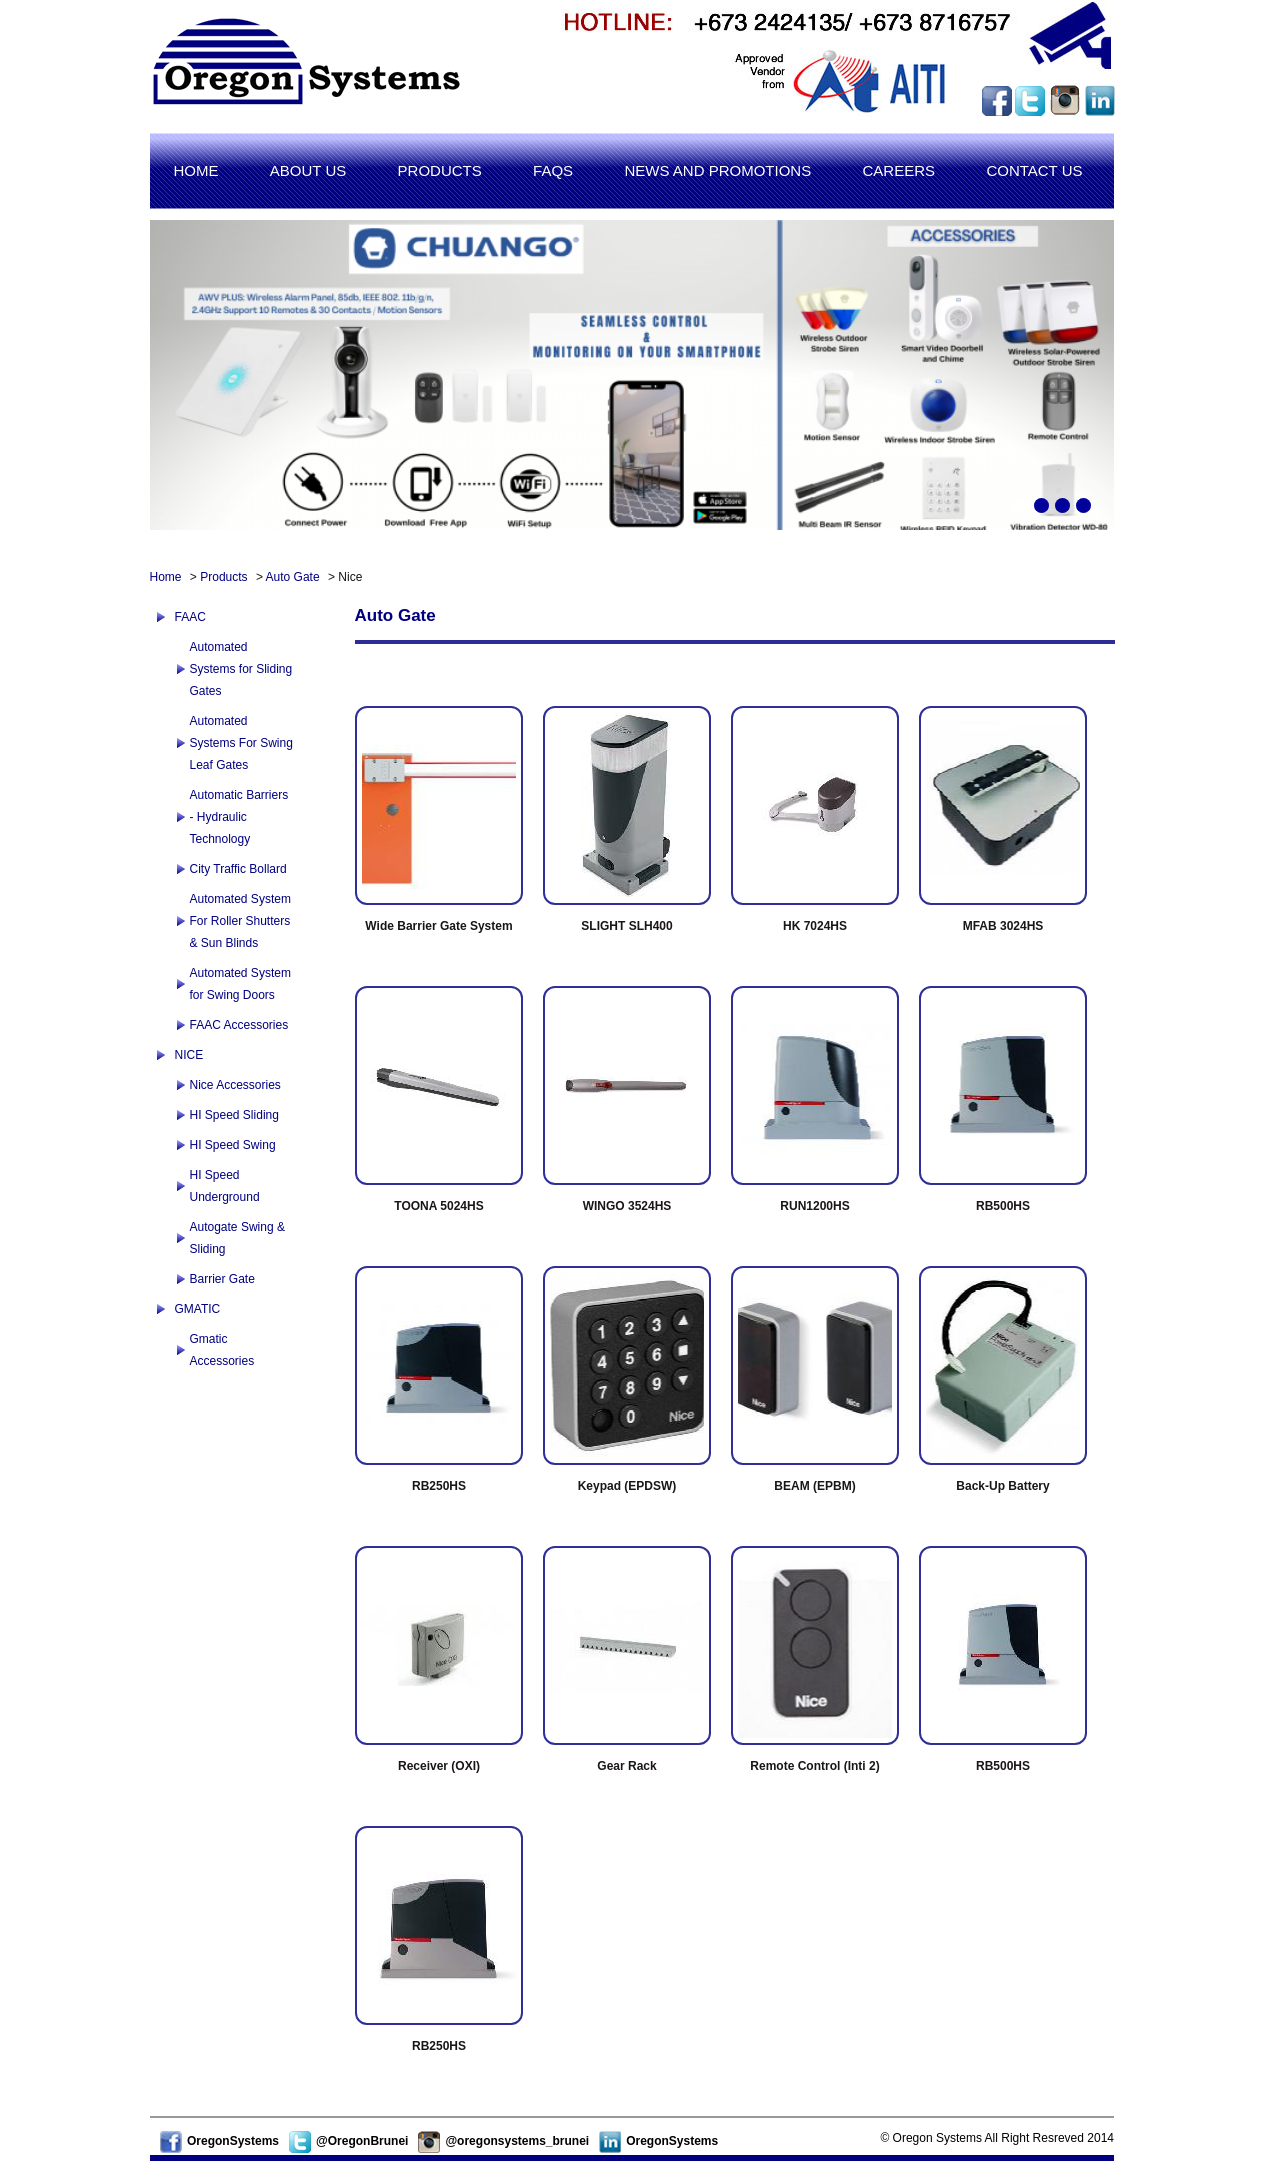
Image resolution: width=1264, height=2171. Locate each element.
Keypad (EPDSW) (627, 1486)
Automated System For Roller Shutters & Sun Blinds (240, 921)
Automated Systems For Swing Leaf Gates (241, 743)
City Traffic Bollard (238, 869)
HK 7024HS (815, 926)
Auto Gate (293, 577)
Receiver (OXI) (439, 1766)
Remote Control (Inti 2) (814, 1766)
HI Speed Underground (225, 1186)
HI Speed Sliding (234, 1115)
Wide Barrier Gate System (438, 926)
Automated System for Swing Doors (240, 984)
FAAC (190, 617)
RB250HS (439, 1486)
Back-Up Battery (1002, 1486)
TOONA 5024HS (438, 1206)
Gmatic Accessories (222, 1350)
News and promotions (717, 170)
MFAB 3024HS (1003, 926)
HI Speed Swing (233, 1145)
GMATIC (198, 1309)
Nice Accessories (235, 1085)
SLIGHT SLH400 (626, 926)
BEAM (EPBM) (814, 1486)
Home (196, 170)
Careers (899, 170)
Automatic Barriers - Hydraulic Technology (239, 817)
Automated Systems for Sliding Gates (241, 669)
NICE (189, 1055)
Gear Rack (626, 1766)
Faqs (553, 170)
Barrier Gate (222, 1279)
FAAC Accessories (239, 1025)
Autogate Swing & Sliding (237, 1238)
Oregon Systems (305, 72)
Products (440, 170)
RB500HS (1003, 1206)
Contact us (1034, 170)
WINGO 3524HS (627, 1206)
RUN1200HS (814, 1206)
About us (308, 170)
